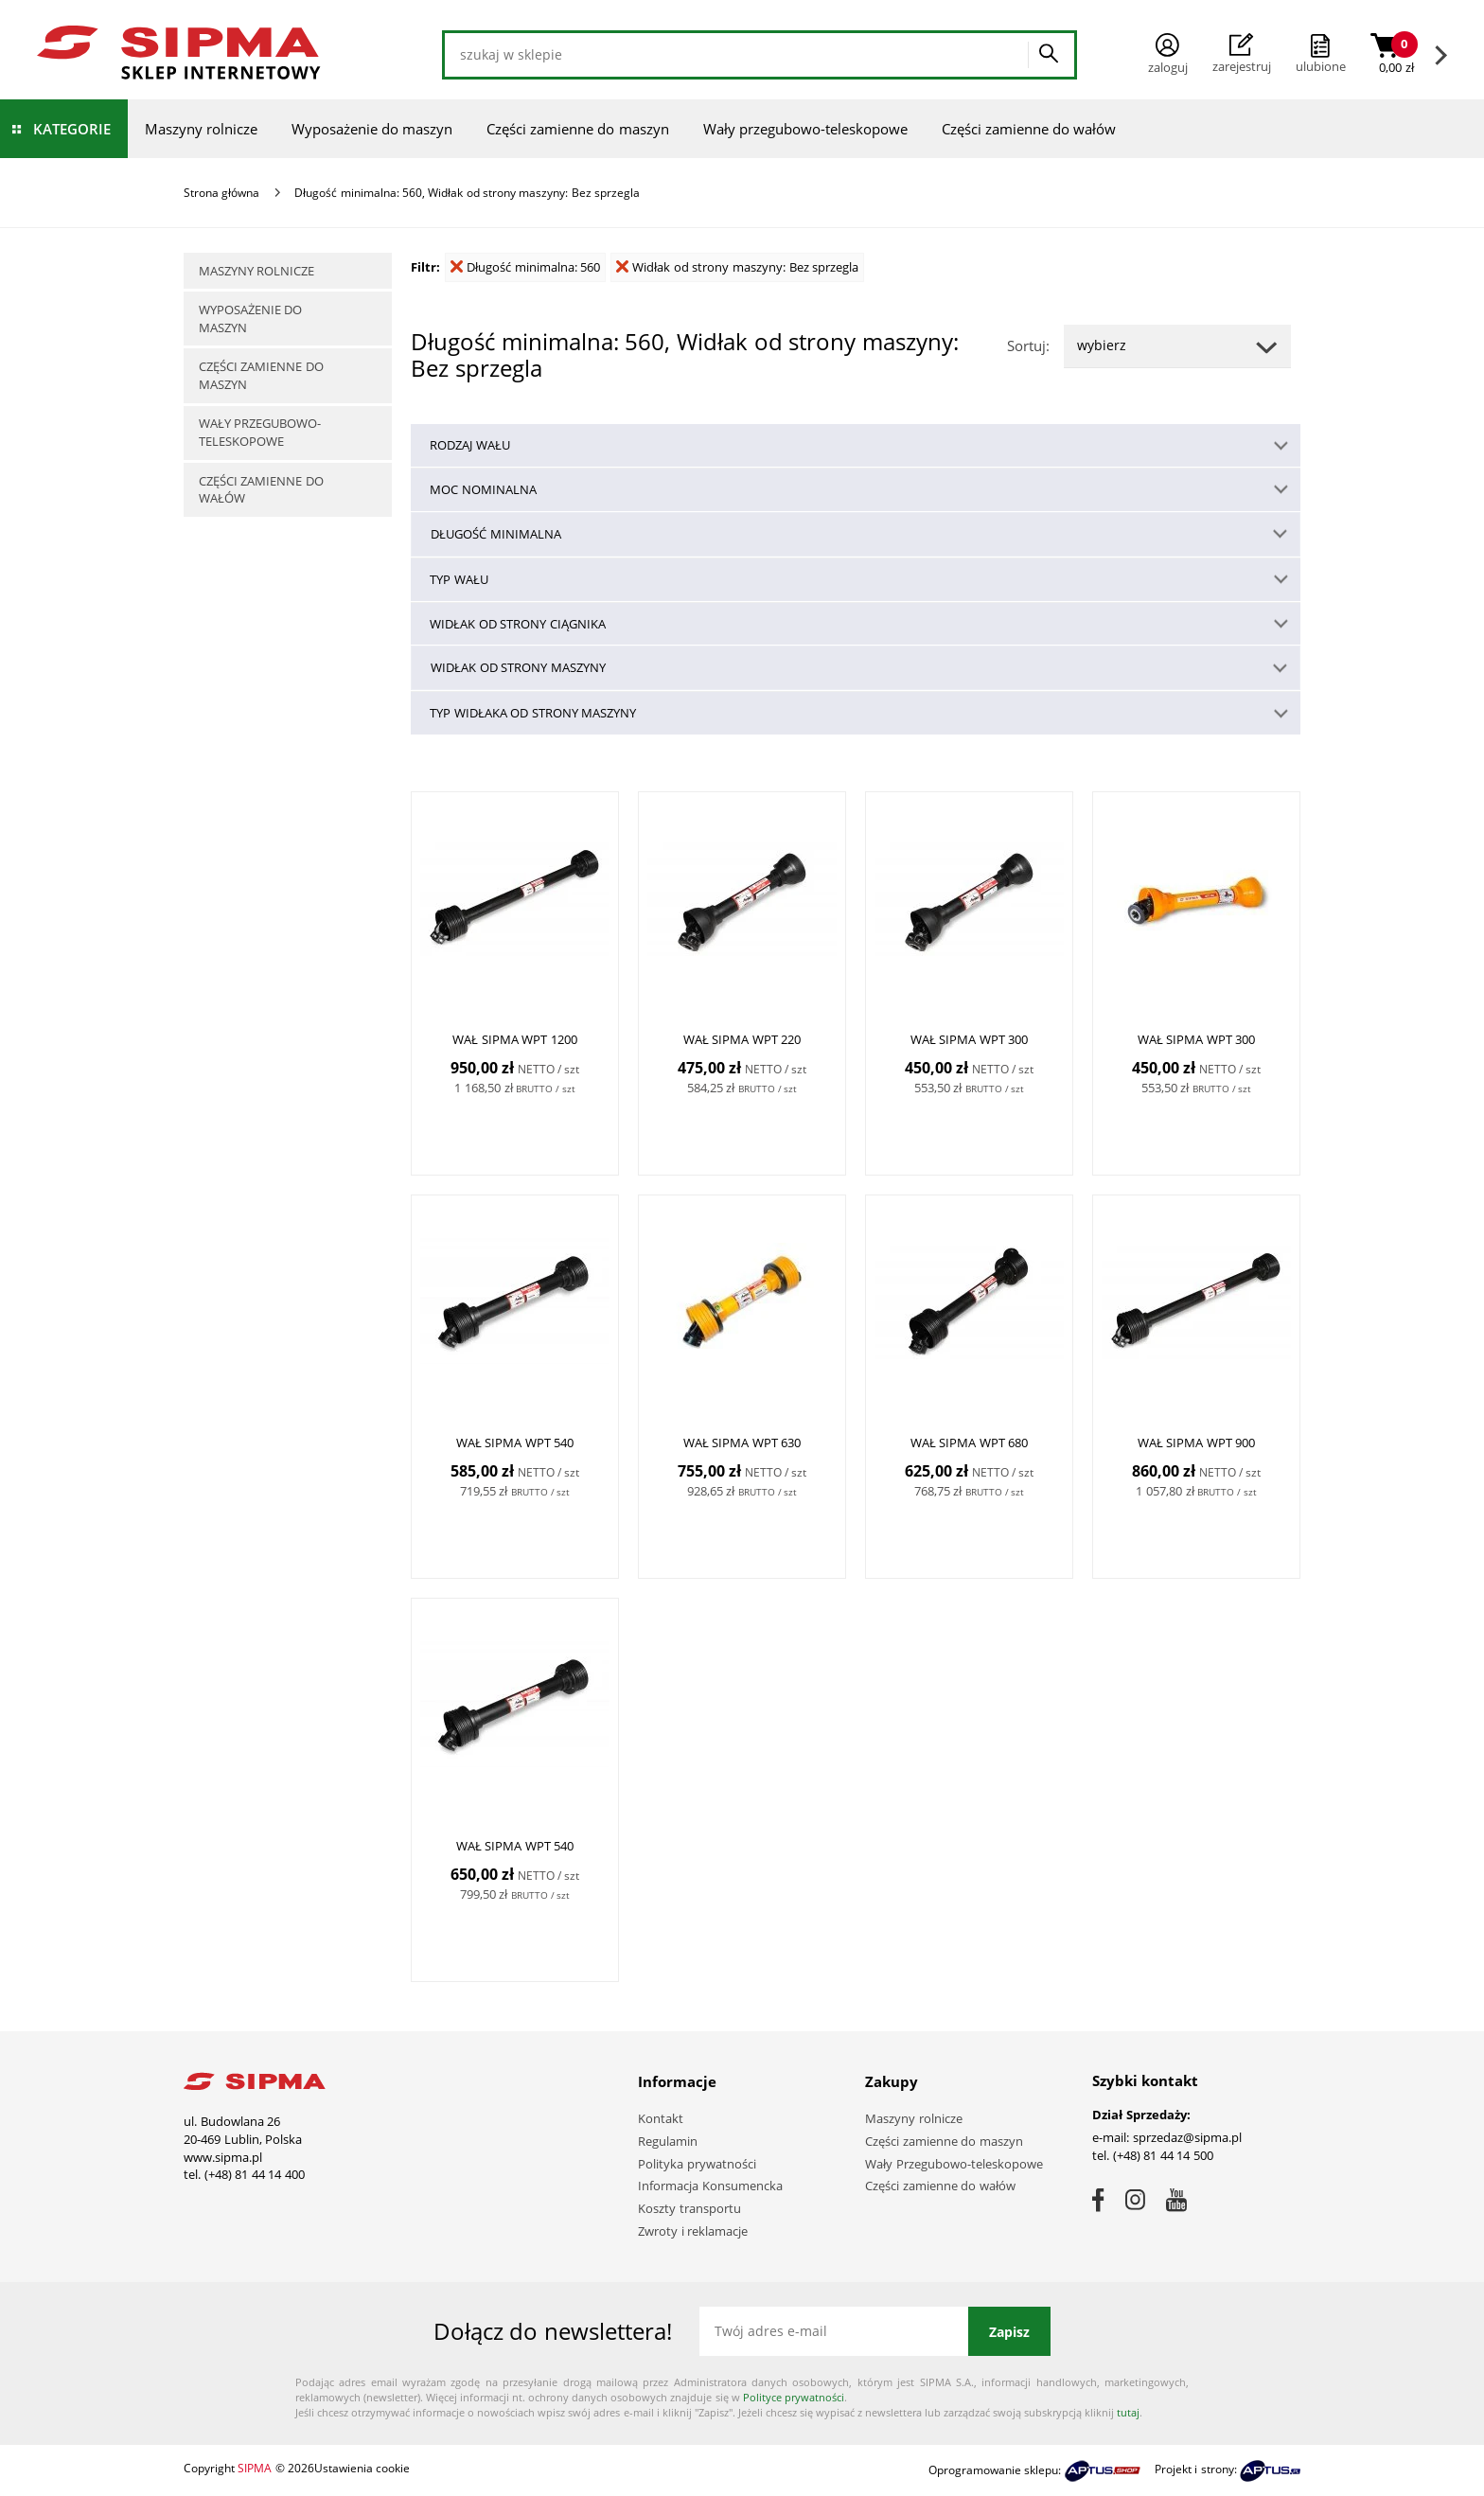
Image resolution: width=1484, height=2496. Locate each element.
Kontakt (660, 2118)
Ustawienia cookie (362, 2468)
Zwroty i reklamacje (693, 2230)
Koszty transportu (689, 2208)
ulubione (1321, 66)
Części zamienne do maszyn (577, 128)
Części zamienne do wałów (1029, 128)
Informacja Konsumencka (710, 2185)
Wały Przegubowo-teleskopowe (954, 2163)
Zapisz (1009, 2332)
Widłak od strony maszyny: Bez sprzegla (737, 266)
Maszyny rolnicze (201, 128)
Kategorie (72, 128)
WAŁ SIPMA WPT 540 (515, 1443)
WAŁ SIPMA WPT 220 (742, 1040)
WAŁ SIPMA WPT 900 (1197, 1443)
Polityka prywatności (697, 2163)
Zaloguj (1168, 54)
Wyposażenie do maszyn (372, 128)
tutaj (1128, 2412)
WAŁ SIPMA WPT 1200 (514, 1040)
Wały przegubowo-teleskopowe (805, 128)
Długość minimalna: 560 (525, 266)
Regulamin (668, 2141)
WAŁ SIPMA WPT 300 (969, 1040)
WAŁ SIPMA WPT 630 (742, 1443)
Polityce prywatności (793, 2397)
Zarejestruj (1241, 54)
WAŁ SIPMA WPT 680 (969, 1443)
